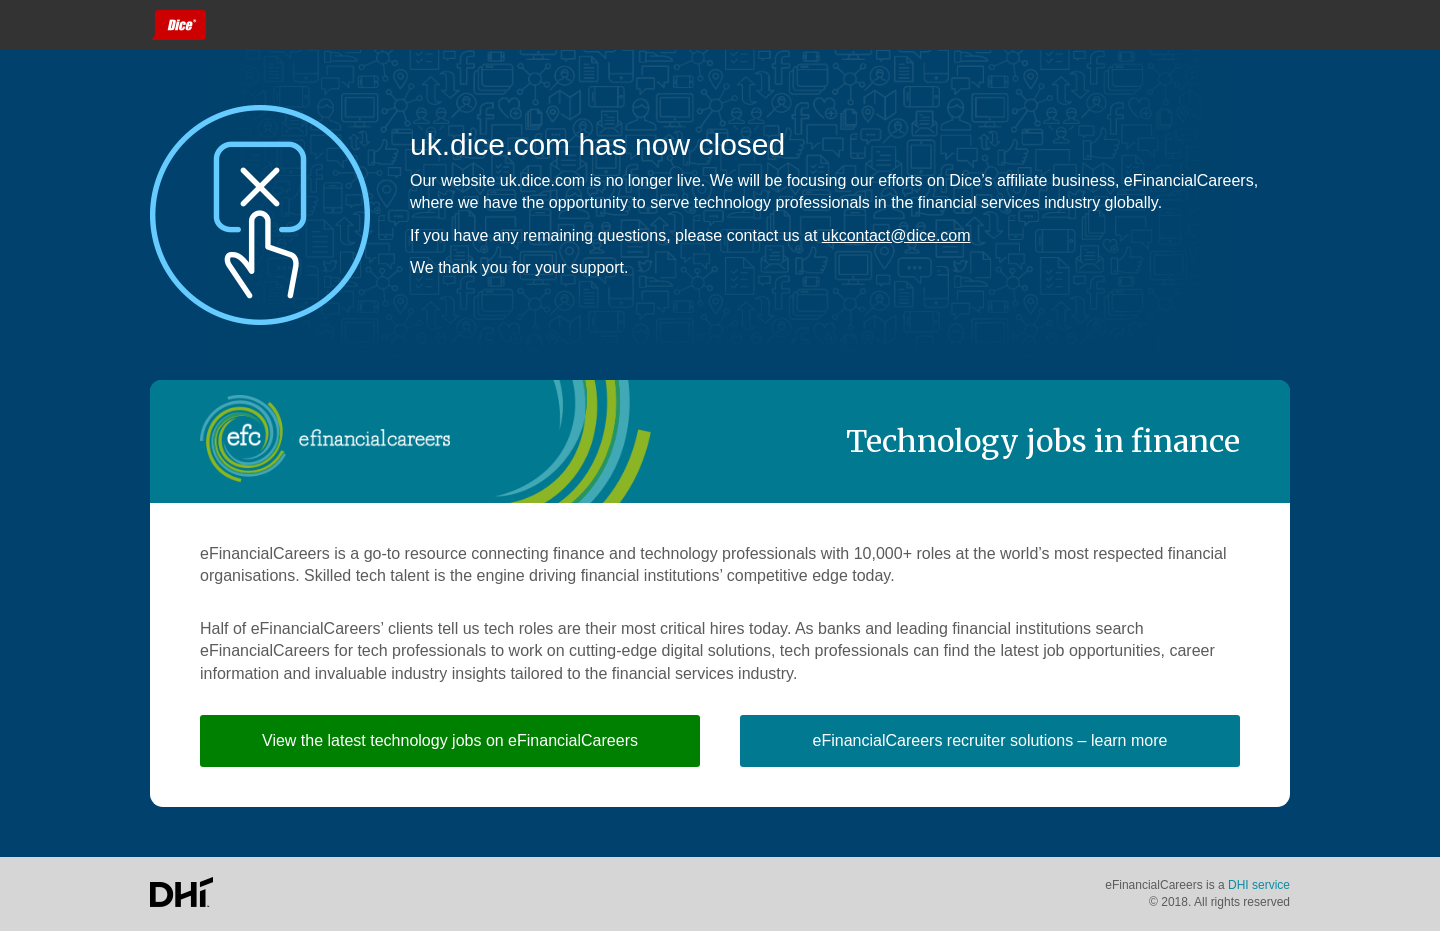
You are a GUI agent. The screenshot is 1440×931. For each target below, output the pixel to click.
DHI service (1259, 885)
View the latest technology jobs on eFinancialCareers (450, 740)
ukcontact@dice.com (896, 235)
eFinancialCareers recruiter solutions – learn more (990, 740)
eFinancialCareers (265, 553)
